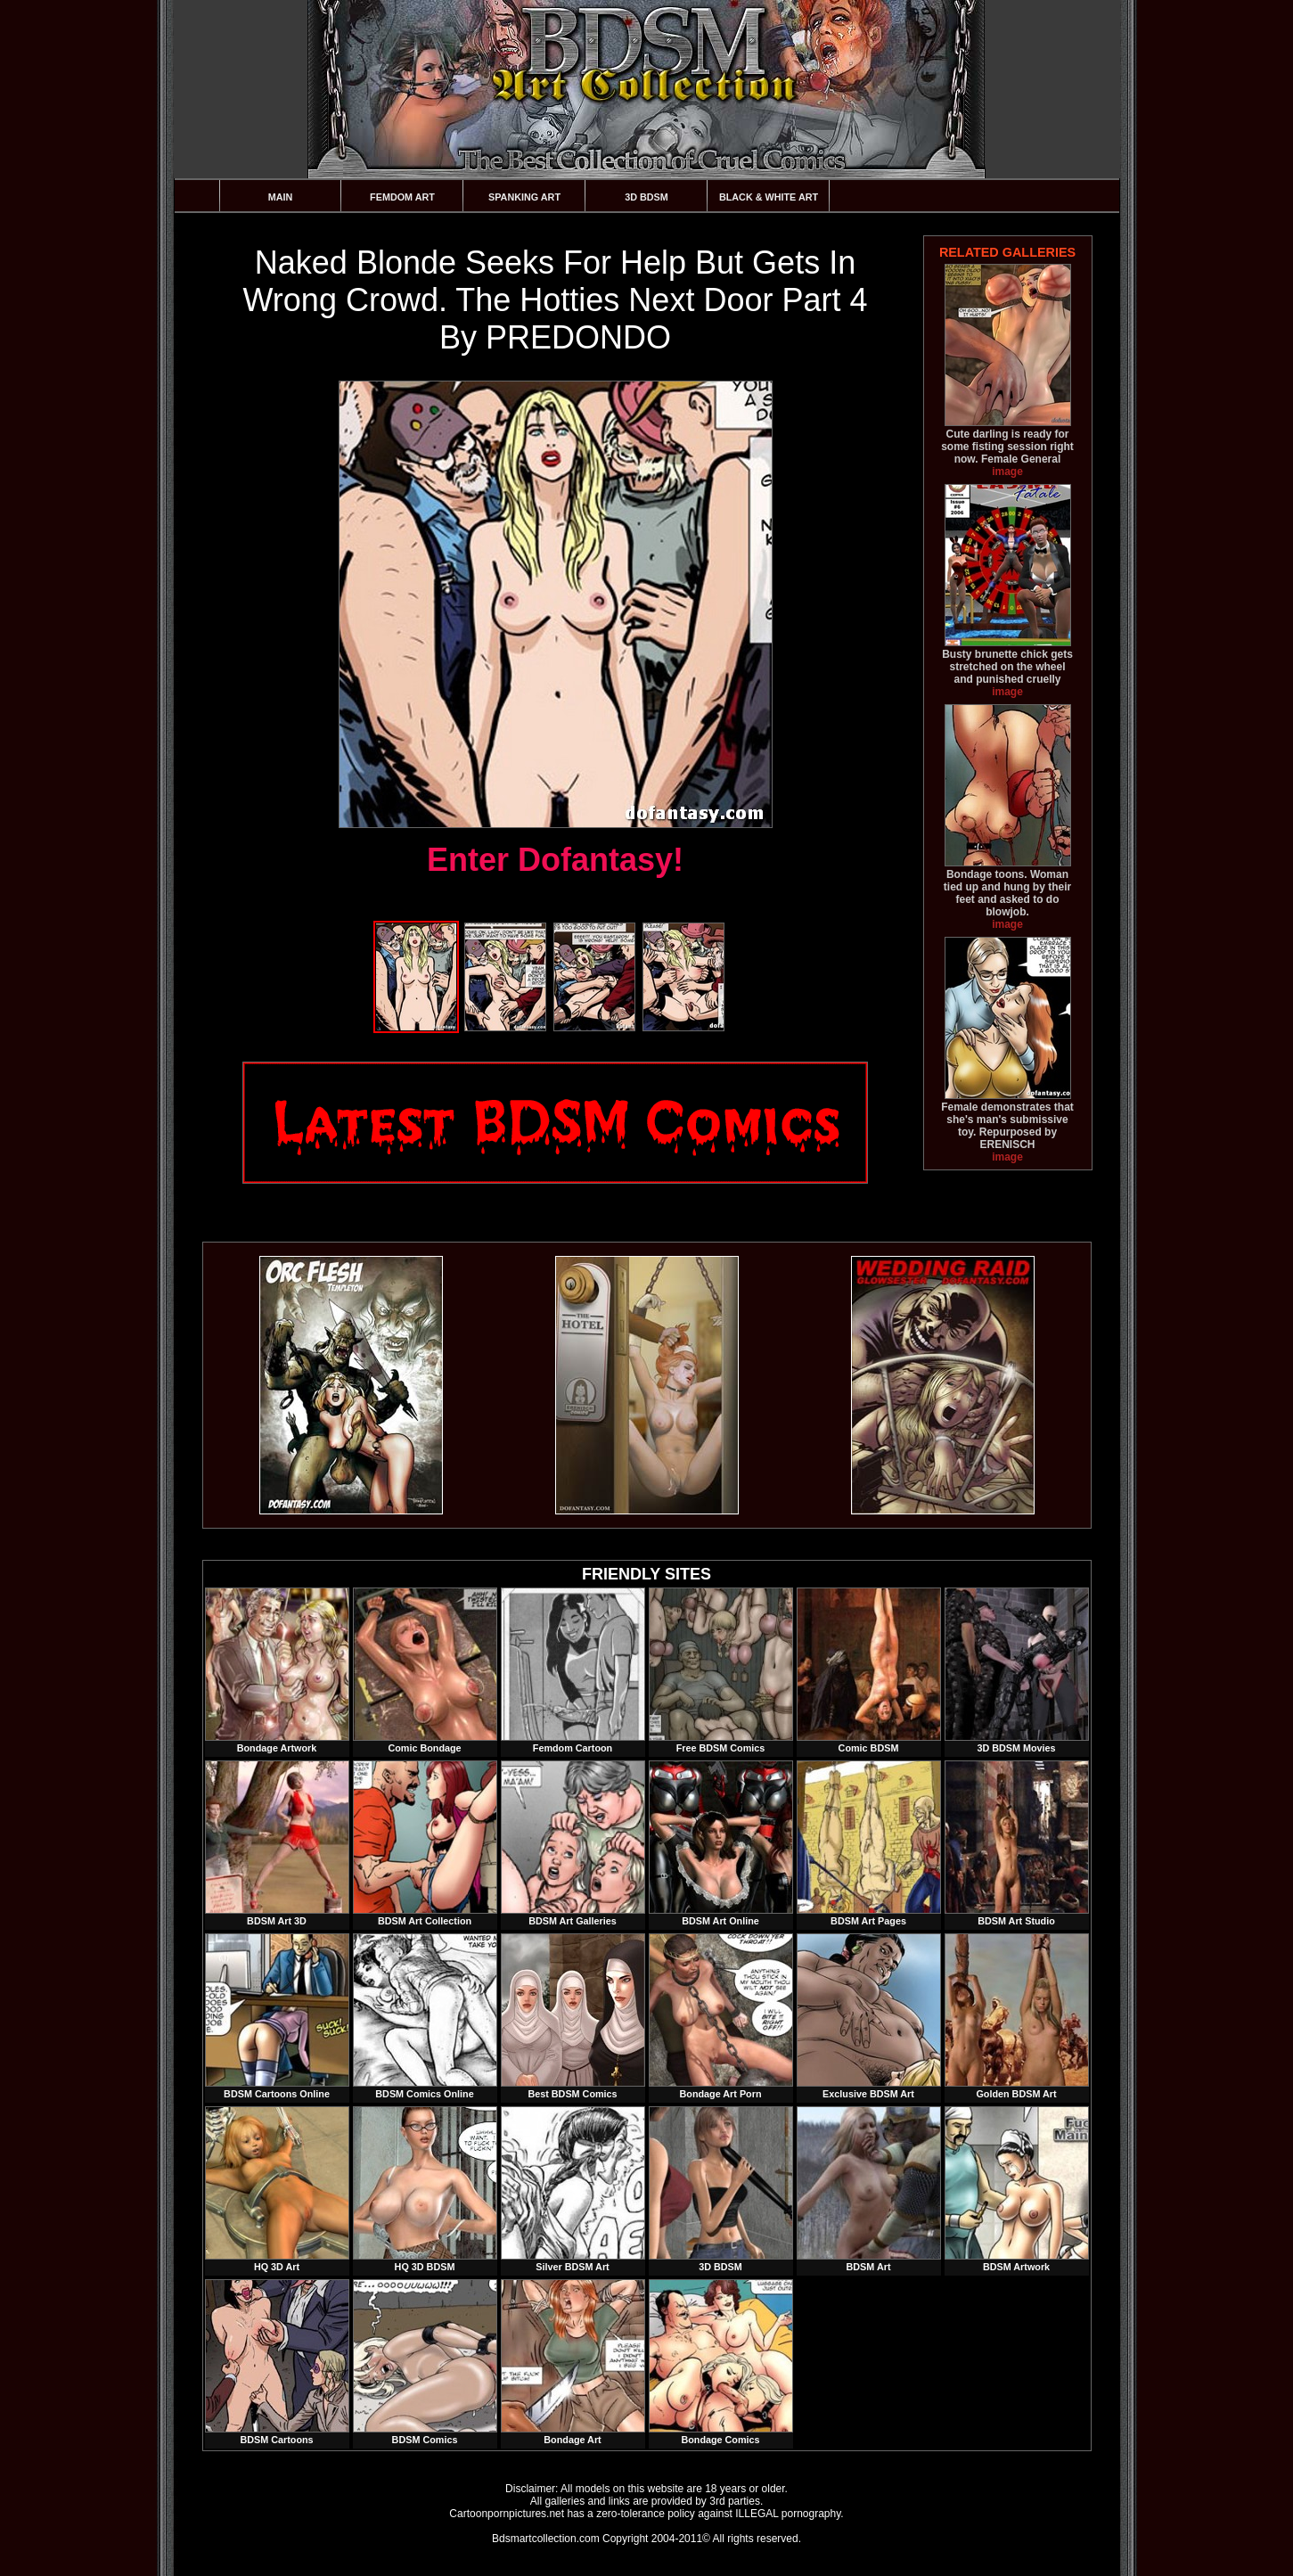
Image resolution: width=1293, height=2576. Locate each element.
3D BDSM (646, 197)
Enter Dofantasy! (555, 859)
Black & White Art (768, 197)
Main (280, 197)
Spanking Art (524, 197)
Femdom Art (402, 197)
